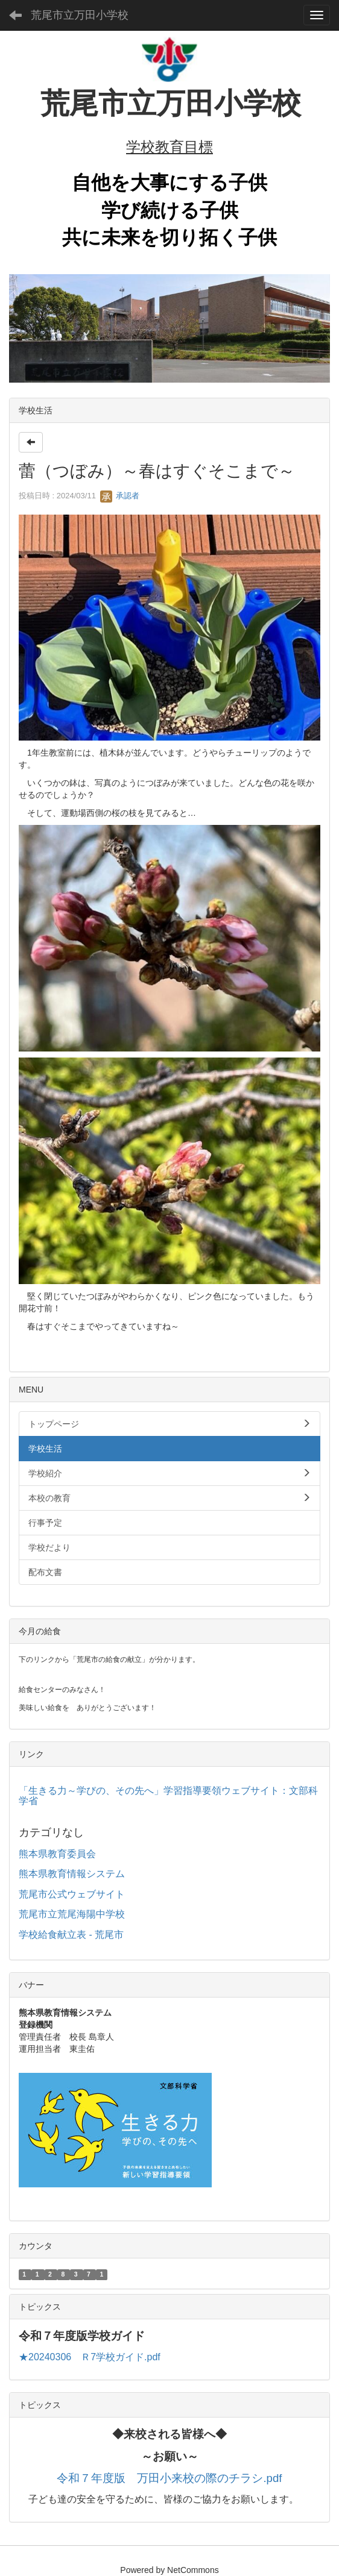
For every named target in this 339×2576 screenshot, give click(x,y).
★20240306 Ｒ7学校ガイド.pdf (89, 2357)
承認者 (119, 495)
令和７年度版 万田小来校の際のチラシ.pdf (169, 2478)
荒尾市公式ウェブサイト (72, 1894)
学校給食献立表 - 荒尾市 (71, 1934)
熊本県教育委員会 (57, 1854)
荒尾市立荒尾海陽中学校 (72, 1914)
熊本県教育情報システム (72, 1874)
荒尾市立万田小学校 (79, 15)
